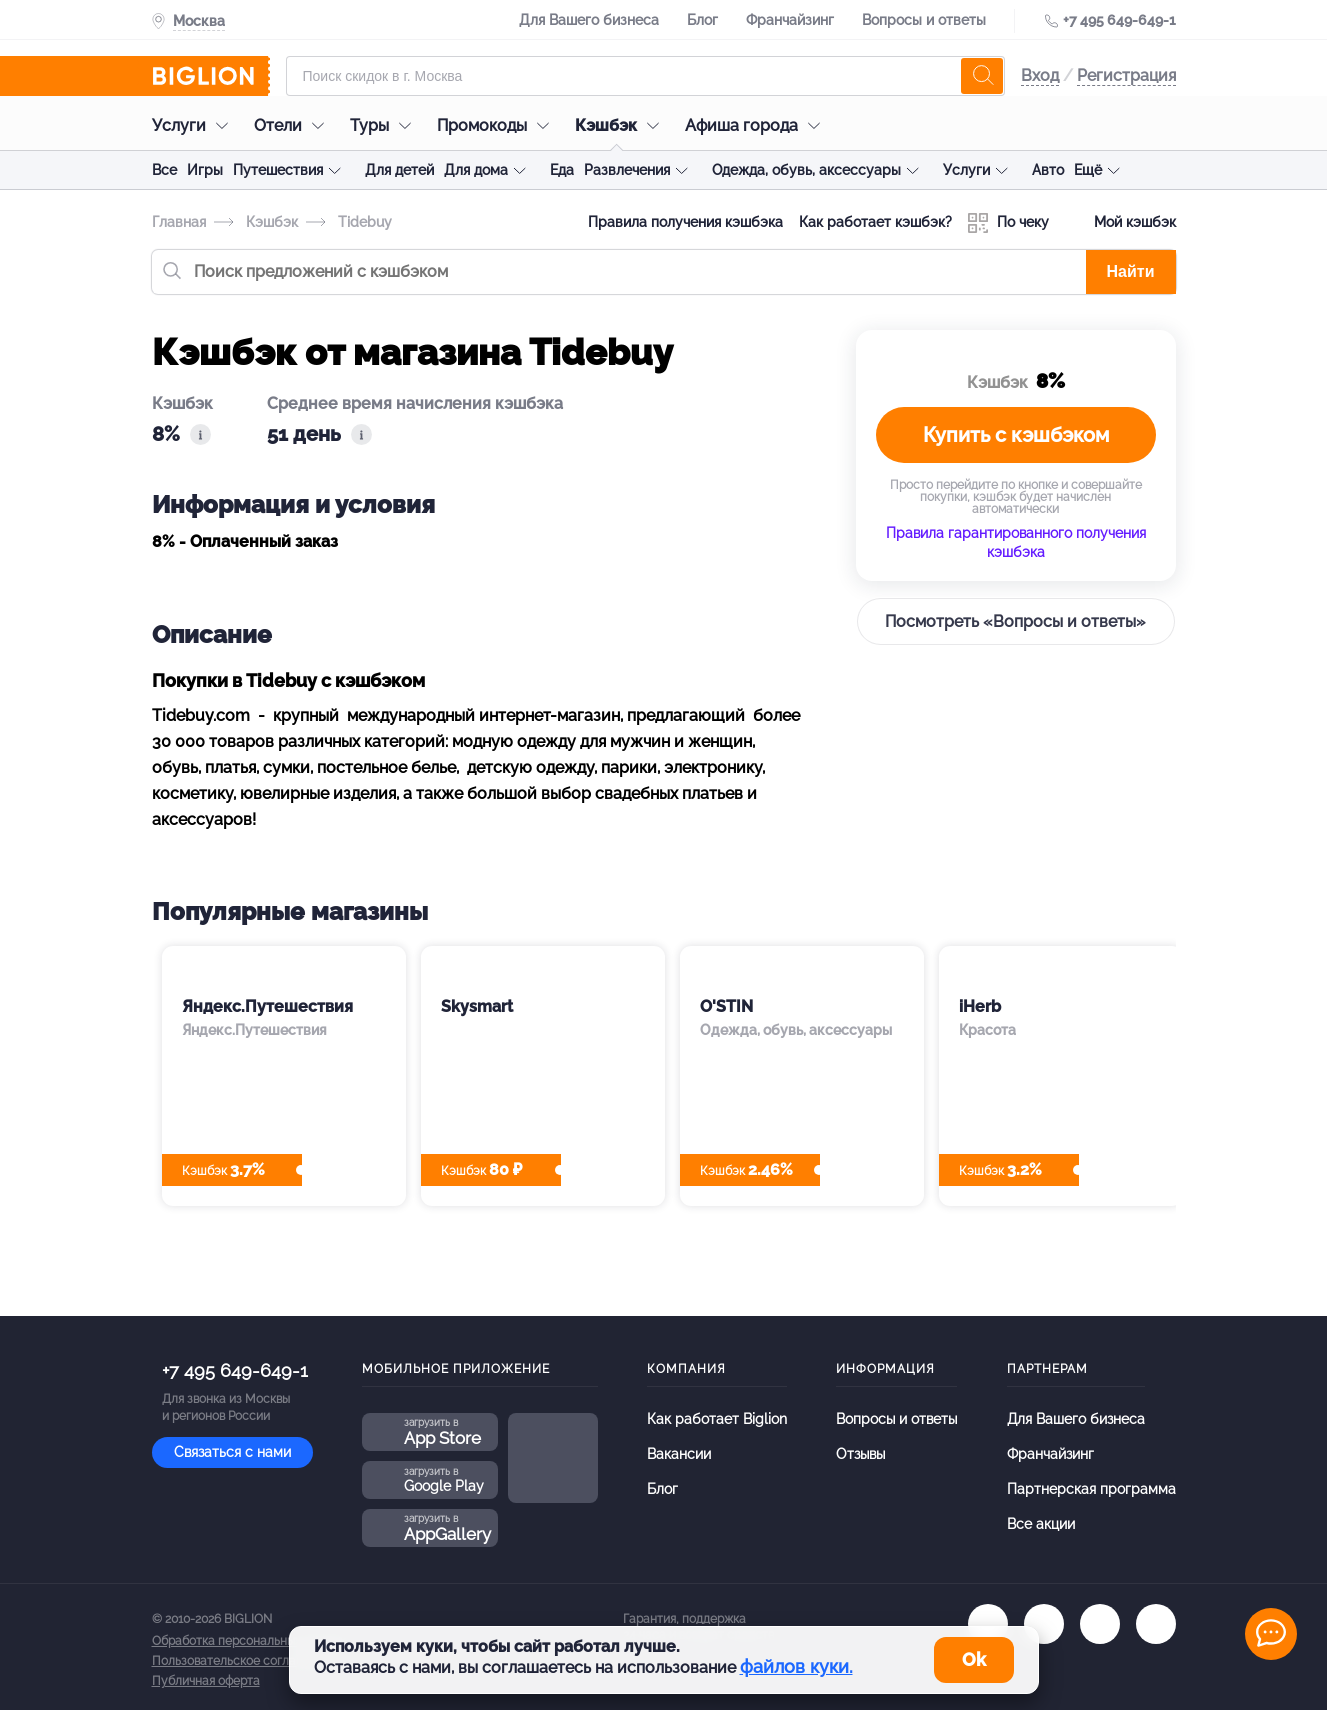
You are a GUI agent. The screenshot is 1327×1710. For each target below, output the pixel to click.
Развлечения (627, 170)
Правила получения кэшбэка (685, 222)
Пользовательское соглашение (243, 1661)
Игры (205, 170)
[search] (982, 76)
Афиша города (757, 125)
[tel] (1100, 1624)
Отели (294, 125)
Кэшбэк (622, 125)
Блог (702, 20)
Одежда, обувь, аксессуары (806, 170)
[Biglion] (211, 76)
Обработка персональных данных (249, 1641)
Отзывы (860, 1454)
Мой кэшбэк (1120, 223)
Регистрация (1126, 75)
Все (164, 170)
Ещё (1088, 170)
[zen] (1156, 1624)
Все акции (1041, 1524)
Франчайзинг (790, 20)
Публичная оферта (206, 1681)
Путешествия (278, 170)
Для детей (399, 170)
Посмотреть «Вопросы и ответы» (1015, 621)
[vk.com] (988, 1624)
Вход (1040, 75)
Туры (385, 125)
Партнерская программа (1091, 1489)
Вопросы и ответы (924, 20)
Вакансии (679, 1454)
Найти (1131, 271)
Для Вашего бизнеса (589, 20)
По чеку (1008, 223)
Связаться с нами (232, 1452)
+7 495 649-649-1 (1119, 20)
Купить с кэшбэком (1016, 435)
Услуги (195, 125)
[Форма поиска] (645, 76)
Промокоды (498, 125)
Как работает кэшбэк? (875, 222)
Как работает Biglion (717, 1419)
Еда (562, 170)
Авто (1048, 170)
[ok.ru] (1044, 1624)
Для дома (476, 170)
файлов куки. (796, 1666)
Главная (179, 222)
